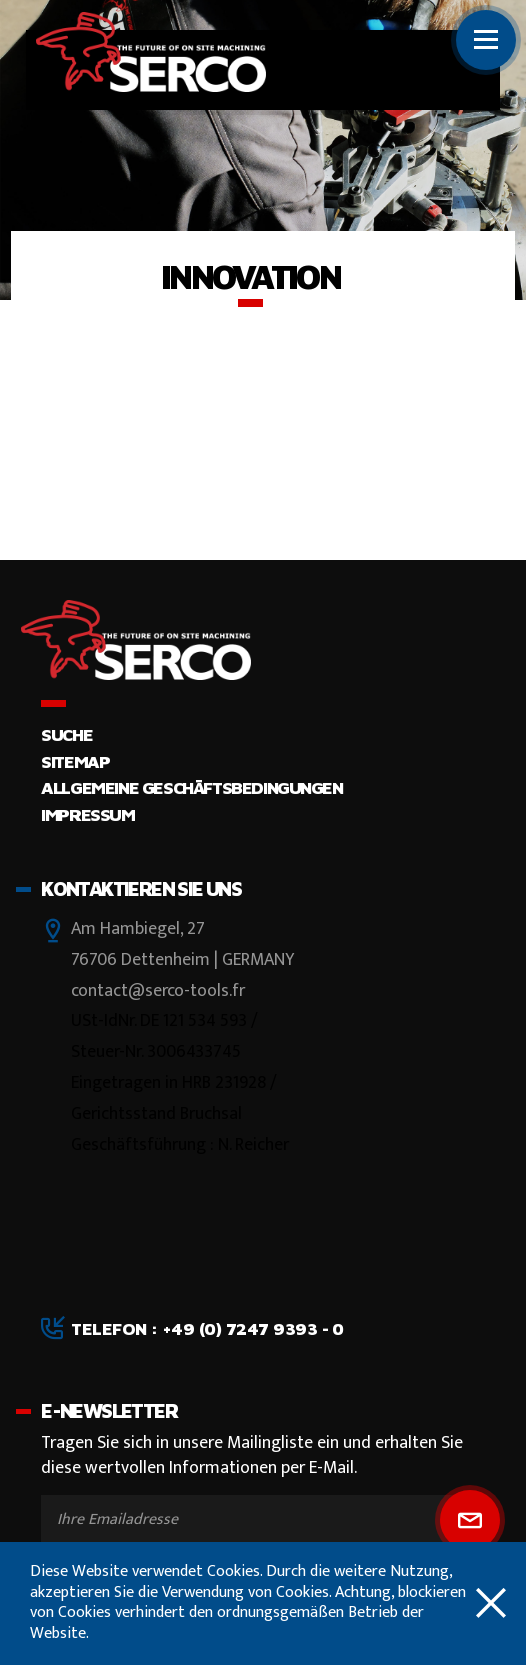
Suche (66, 734)
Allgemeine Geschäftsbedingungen (191, 787)
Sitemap (75, 761)
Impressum (87, 814)
